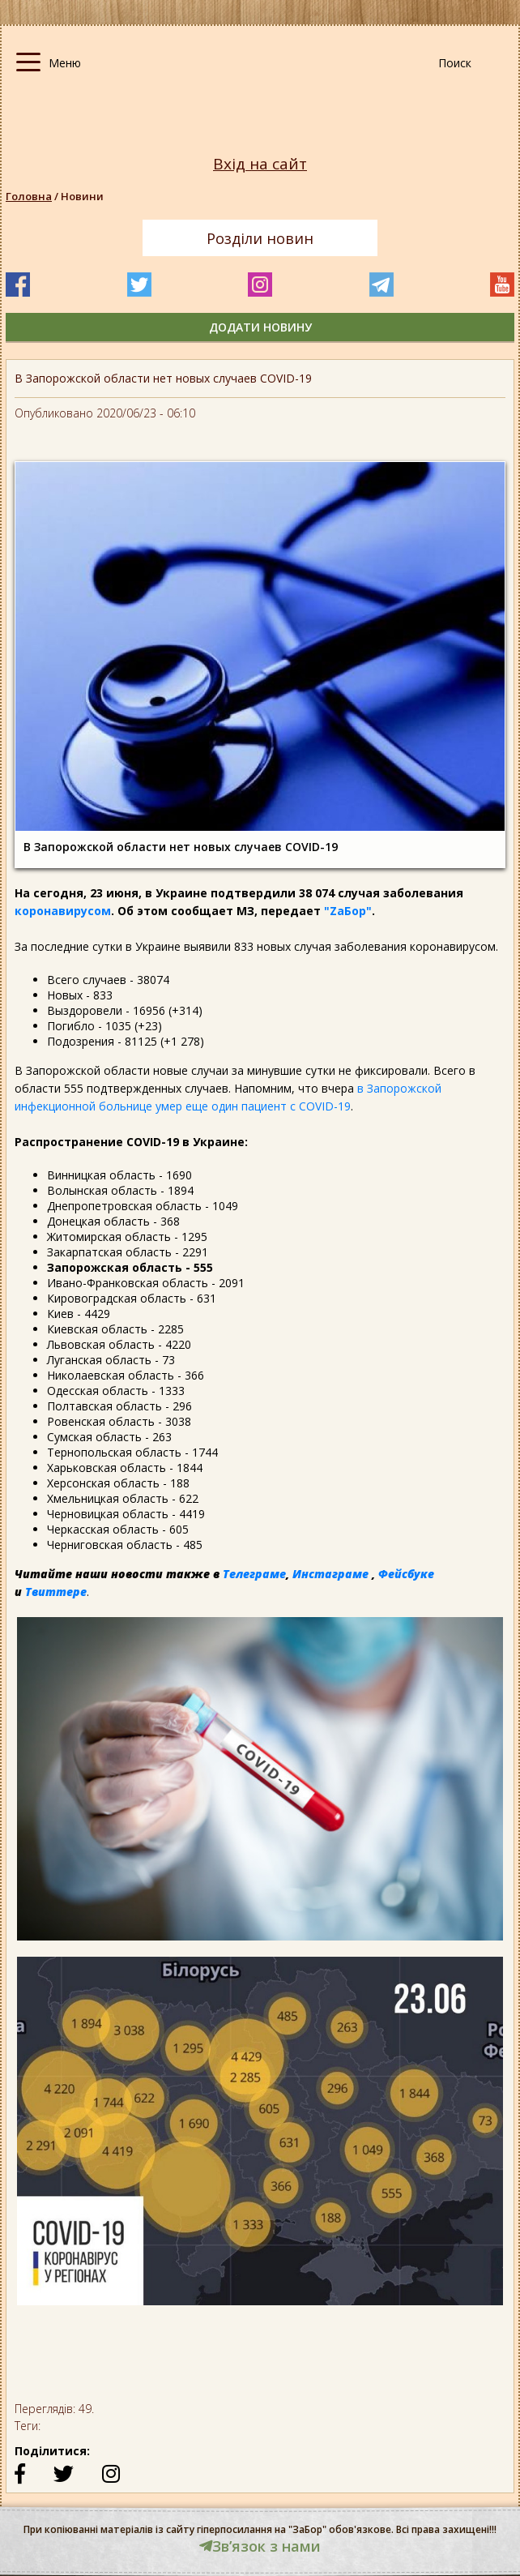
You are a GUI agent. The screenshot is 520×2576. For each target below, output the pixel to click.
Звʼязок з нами (260, 2546)
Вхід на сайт (260, 164)
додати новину (260, 327)
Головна (29, 196)
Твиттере (56, 1591)
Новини (82, 196)
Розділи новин (260, 238)
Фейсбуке (406, 1573)
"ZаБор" (348, 910)
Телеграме (254, 1573)
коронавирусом (63, 910)
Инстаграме (330, 1573)
